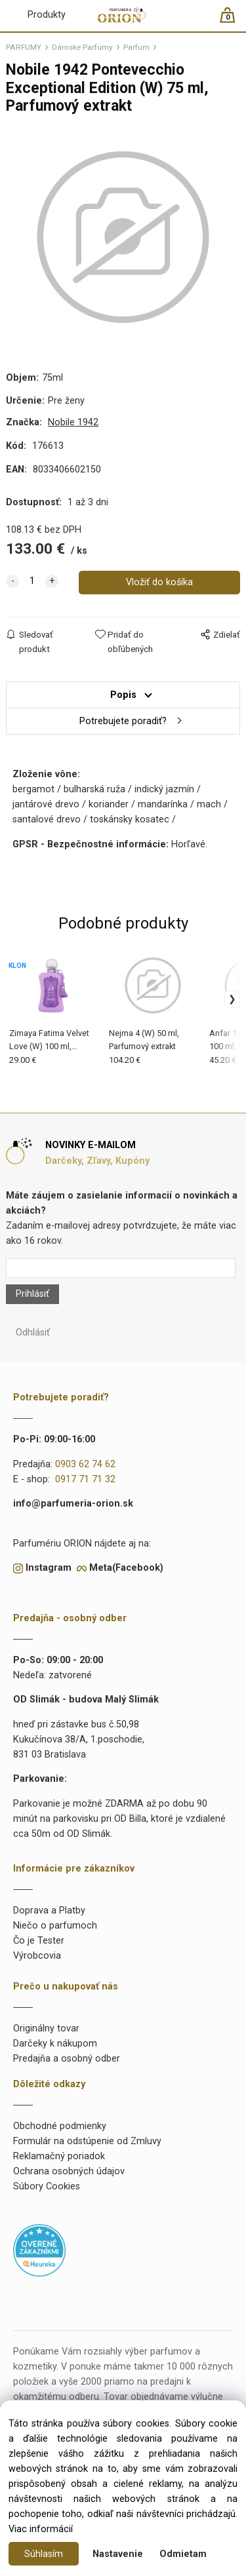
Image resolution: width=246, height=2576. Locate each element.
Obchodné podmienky (59, 2126)
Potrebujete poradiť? (123, 721)
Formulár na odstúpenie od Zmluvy (87, 2141)
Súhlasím (43, 2554)
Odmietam (183, 2554)
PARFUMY (23, 47)
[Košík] (234, 21)
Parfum (136, 47)
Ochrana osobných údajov (69, 2171)
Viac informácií (41, 2529)
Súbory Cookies (46, 2186)
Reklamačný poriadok (59, 2156)
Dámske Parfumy (82, 47)
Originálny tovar (46, 2028)
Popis (123, 695)
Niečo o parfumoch (55, 1925)
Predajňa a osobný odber (66, 2058)
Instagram (49, 1567)
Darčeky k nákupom (55, 2043)
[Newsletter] (120, 1268)
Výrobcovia (37, 1955)
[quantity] (32, 581)
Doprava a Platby (49, 1910)
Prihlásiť (32, 1293)
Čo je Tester (38, 1940)
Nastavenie (117, 2554)
